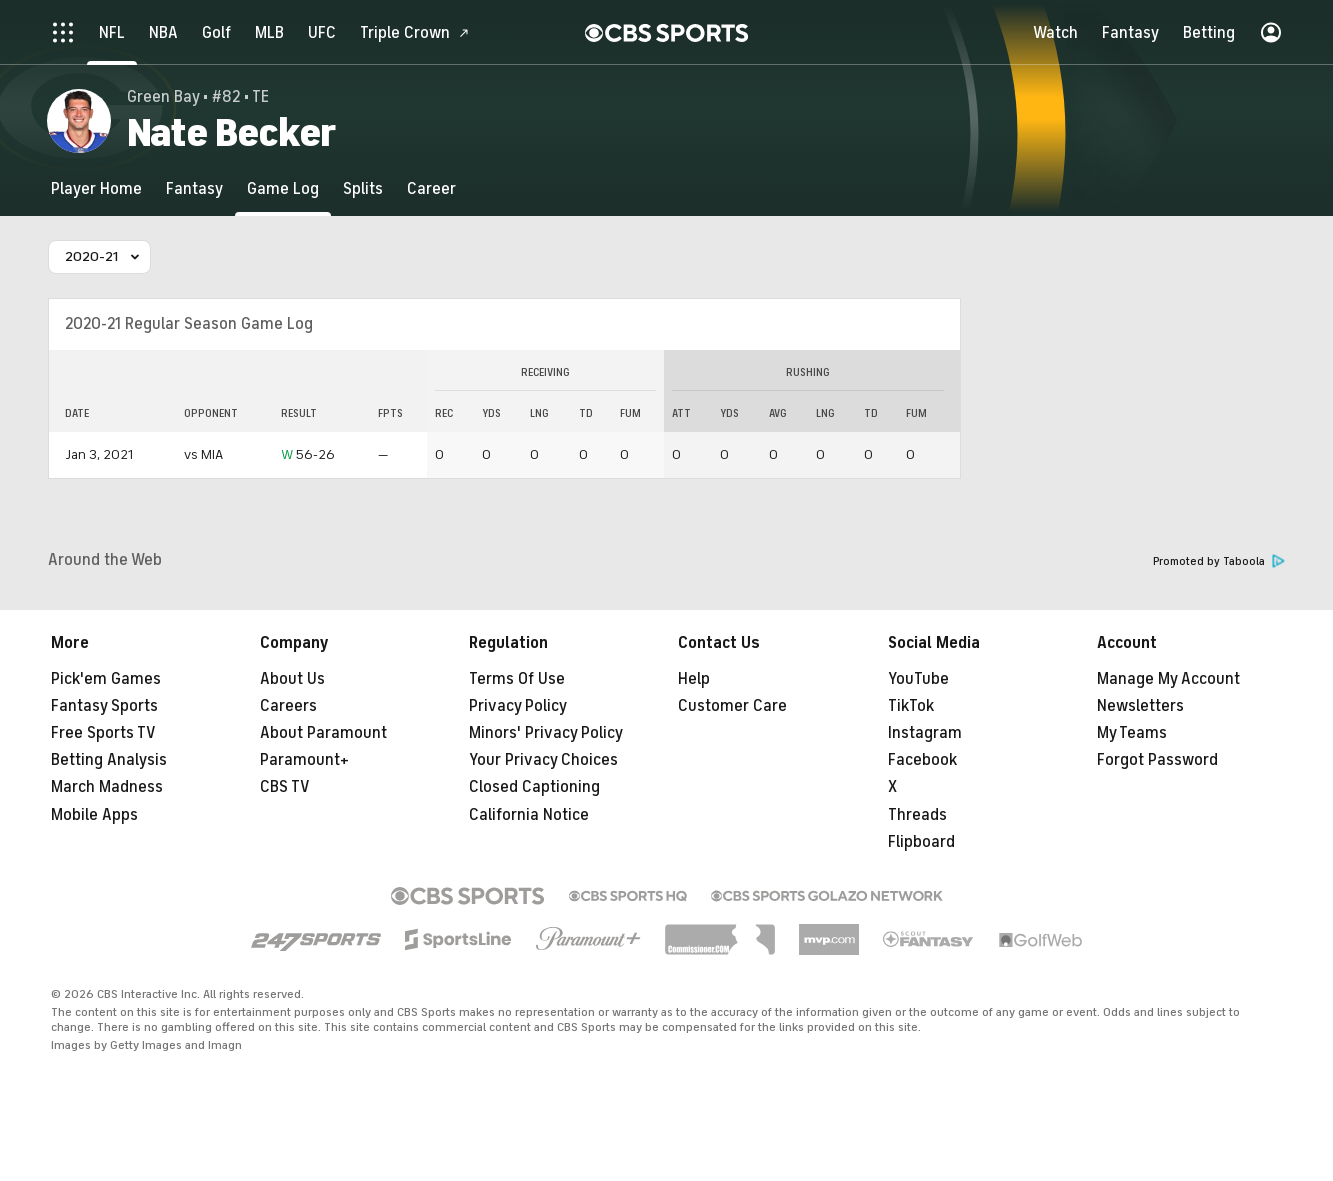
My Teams (1132, 733)
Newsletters (1140, 706)
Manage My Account (1168, 679)
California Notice (529, 815)
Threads (917, 815)
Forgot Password (1157, 760)
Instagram (925, 733)
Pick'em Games (106, 679)
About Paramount (323, 733)
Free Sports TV (103, 733)
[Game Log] (283, 188)
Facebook (922, 760)
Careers (288, 706)
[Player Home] (96, 188)
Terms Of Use (517, 679)
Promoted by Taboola (1219, 561)
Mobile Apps (94, 815)
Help (694, 679)
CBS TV (285, 787)
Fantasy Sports (104, 706)
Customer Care (732, 706)
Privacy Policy (518, 706)
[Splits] (363, 188)
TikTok (911, 706)
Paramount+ (304, 760)
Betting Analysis (109, 760)
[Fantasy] (194, 188)
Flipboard (921, 842)
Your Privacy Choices (543, 760)
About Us (292, 679)
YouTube (918, 679)
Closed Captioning (534, 787)
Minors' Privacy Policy (546, 733)
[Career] (431, 188)
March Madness (107, 787)
